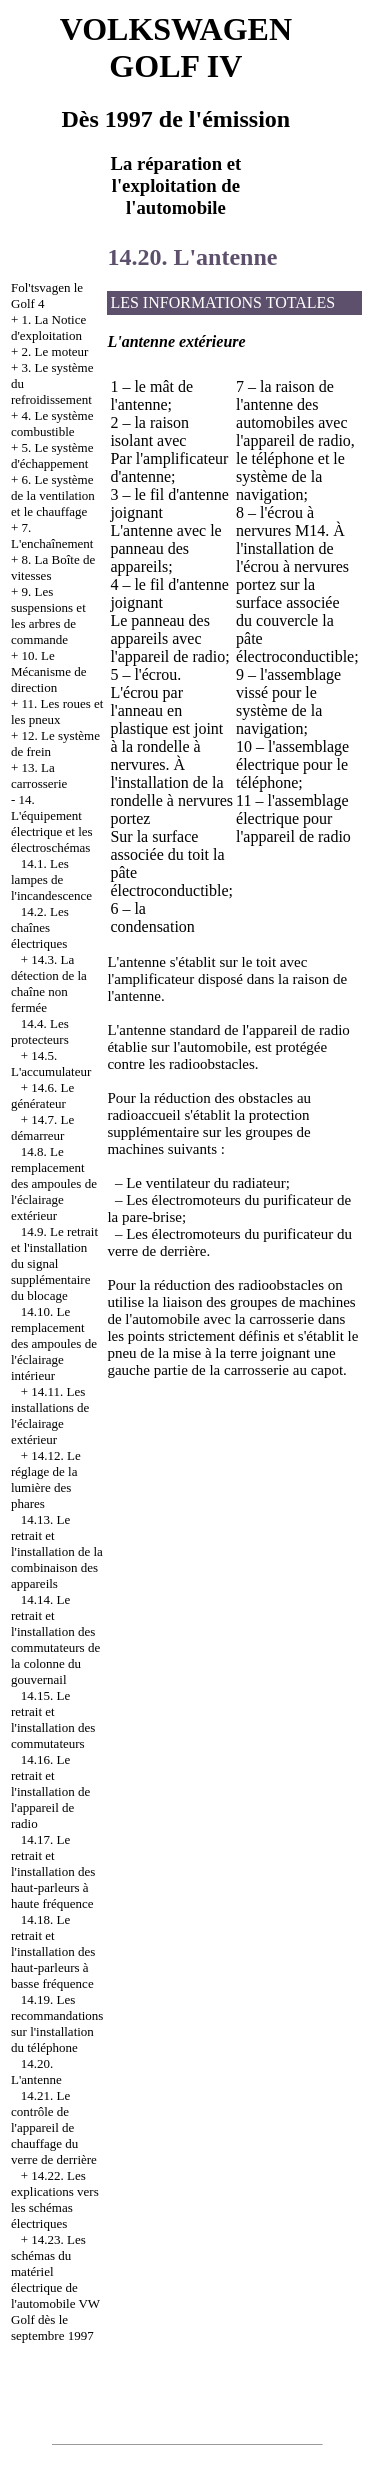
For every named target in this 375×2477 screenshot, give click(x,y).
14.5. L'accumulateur (51, 1063)
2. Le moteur (55, 351)
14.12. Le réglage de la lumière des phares (46, 1479)
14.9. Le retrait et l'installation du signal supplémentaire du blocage (54, 1263)
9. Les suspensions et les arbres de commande (48, 615)
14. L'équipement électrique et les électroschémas (52, 823)
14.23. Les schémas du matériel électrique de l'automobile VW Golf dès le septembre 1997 (55, 2287)
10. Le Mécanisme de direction (48, 671)
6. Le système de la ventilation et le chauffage (53, 495)
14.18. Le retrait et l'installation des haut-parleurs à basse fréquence (53, 1951)
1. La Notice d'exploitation (48, 327)
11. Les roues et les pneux (57, 711)
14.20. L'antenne (36, 2071)
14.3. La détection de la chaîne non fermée (49, 983)
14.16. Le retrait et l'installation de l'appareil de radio (50, 1791)
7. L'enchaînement (52, 535)
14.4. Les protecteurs (40, 1031)
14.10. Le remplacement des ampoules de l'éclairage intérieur (54, 1343)
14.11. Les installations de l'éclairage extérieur (50, 1415)
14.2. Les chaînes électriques (40, 927)
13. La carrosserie (39, 775)
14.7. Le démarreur (42, 1127)
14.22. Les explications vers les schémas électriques (55, 2199)
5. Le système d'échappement (52, 455)
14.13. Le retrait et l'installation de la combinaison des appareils (57, 1551)
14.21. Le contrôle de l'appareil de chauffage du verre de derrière (54, 2127)
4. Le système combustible (52, 423)
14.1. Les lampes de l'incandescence (51, 879)
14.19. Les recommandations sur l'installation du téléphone (57, 2023)
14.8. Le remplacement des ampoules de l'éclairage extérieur (54, 1183)
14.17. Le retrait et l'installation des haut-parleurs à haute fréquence (53, 1871)
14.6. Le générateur (42, 1095)
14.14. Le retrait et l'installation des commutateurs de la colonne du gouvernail (55, 1639)
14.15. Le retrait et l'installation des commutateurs (53, 1719)
